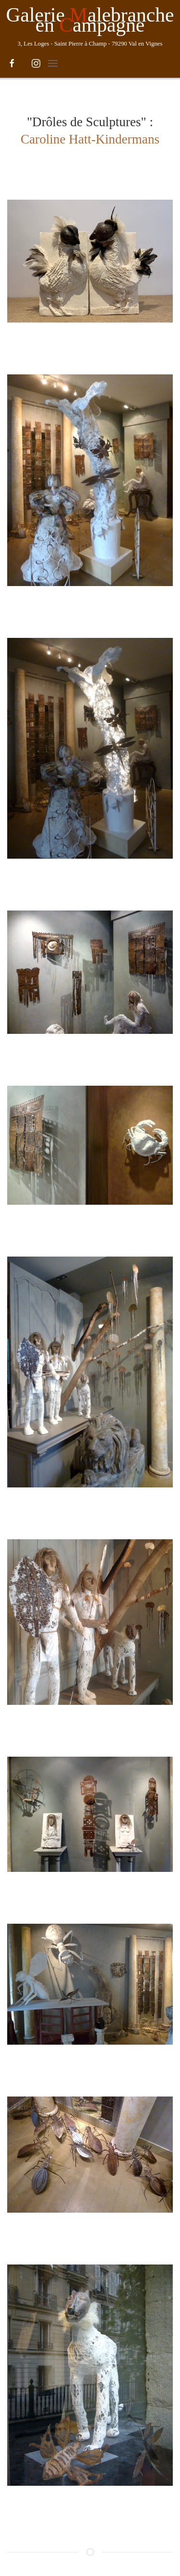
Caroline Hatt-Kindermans (90, 139)
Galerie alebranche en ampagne (90, 20)
